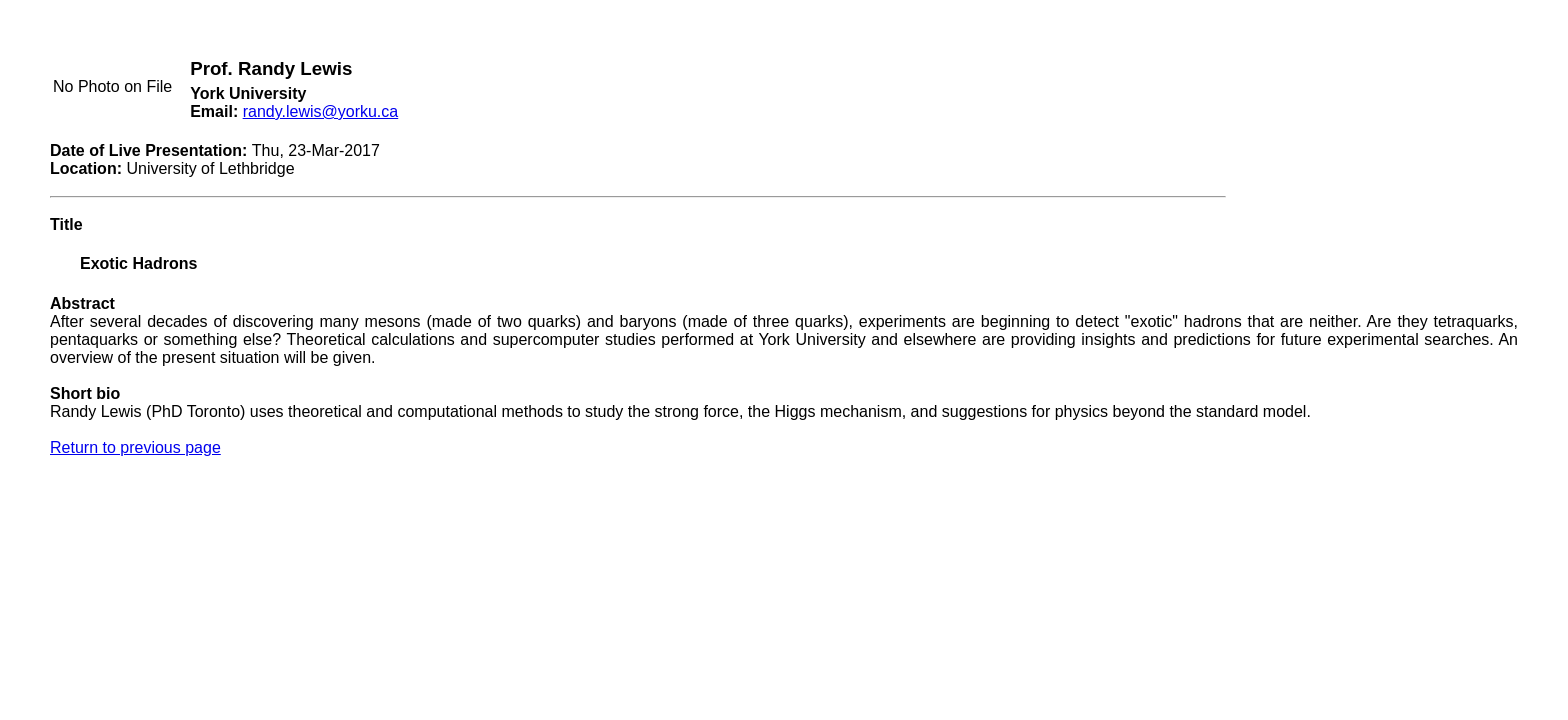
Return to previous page (135, 447)
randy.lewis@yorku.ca (321, 111)
